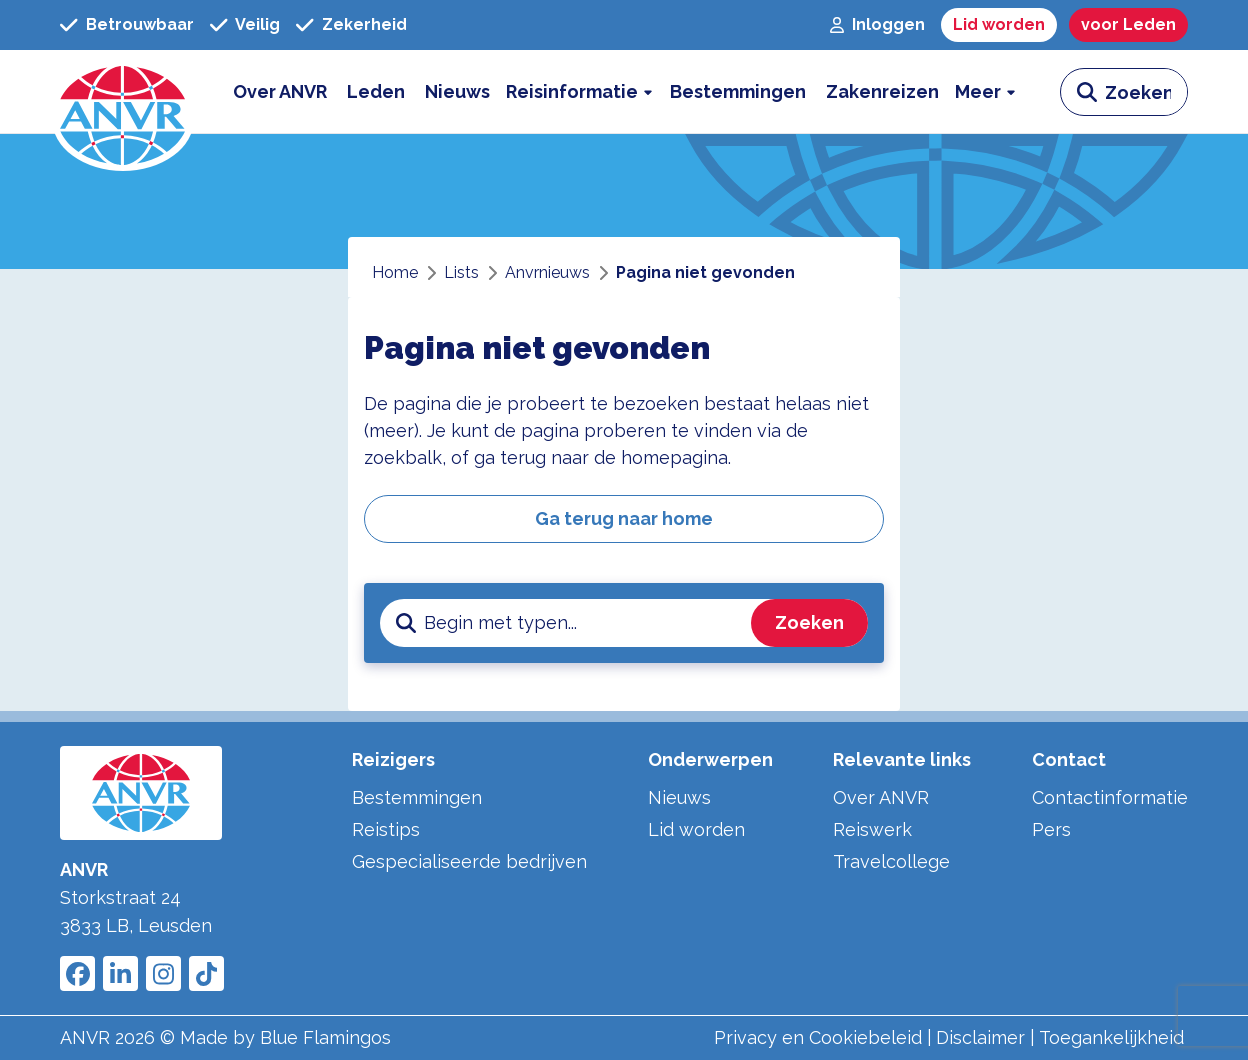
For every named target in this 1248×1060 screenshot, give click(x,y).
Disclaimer (980, 1037)
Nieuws (679, 797)
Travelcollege (891, 861)
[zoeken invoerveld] (1146, 92)
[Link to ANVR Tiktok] (206, 973)
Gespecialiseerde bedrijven (469, 861)
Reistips (386, 829)
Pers (1051, 829)
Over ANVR (881, 797)
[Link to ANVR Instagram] (163, 973)
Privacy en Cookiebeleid (818, 1037)
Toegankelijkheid (1111, 1037)
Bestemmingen (417, 797)
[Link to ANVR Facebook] (77, 973)
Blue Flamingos (325, 1037)
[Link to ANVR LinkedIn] (120, 973)
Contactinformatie (1110, 797)
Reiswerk (872, 829)
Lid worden (696, 829)
